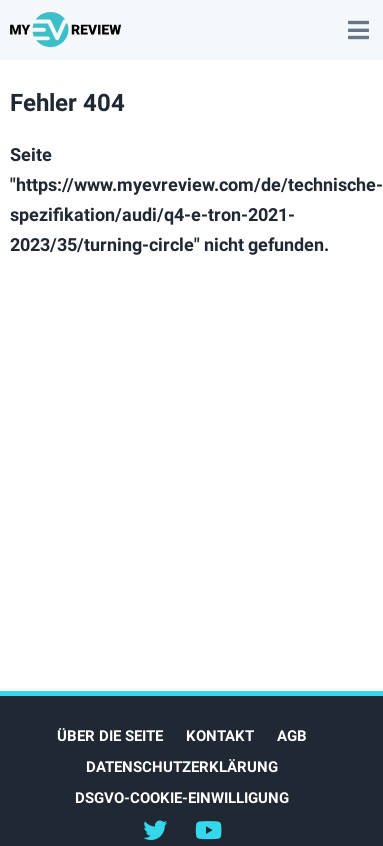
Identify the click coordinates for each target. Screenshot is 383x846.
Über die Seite (110, 736)
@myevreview (208, 829)
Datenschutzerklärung (182, 767)
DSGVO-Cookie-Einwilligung (182, 798)
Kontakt (220, 736)
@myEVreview (155, 829)
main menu (358, 20)
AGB (292, 736)
